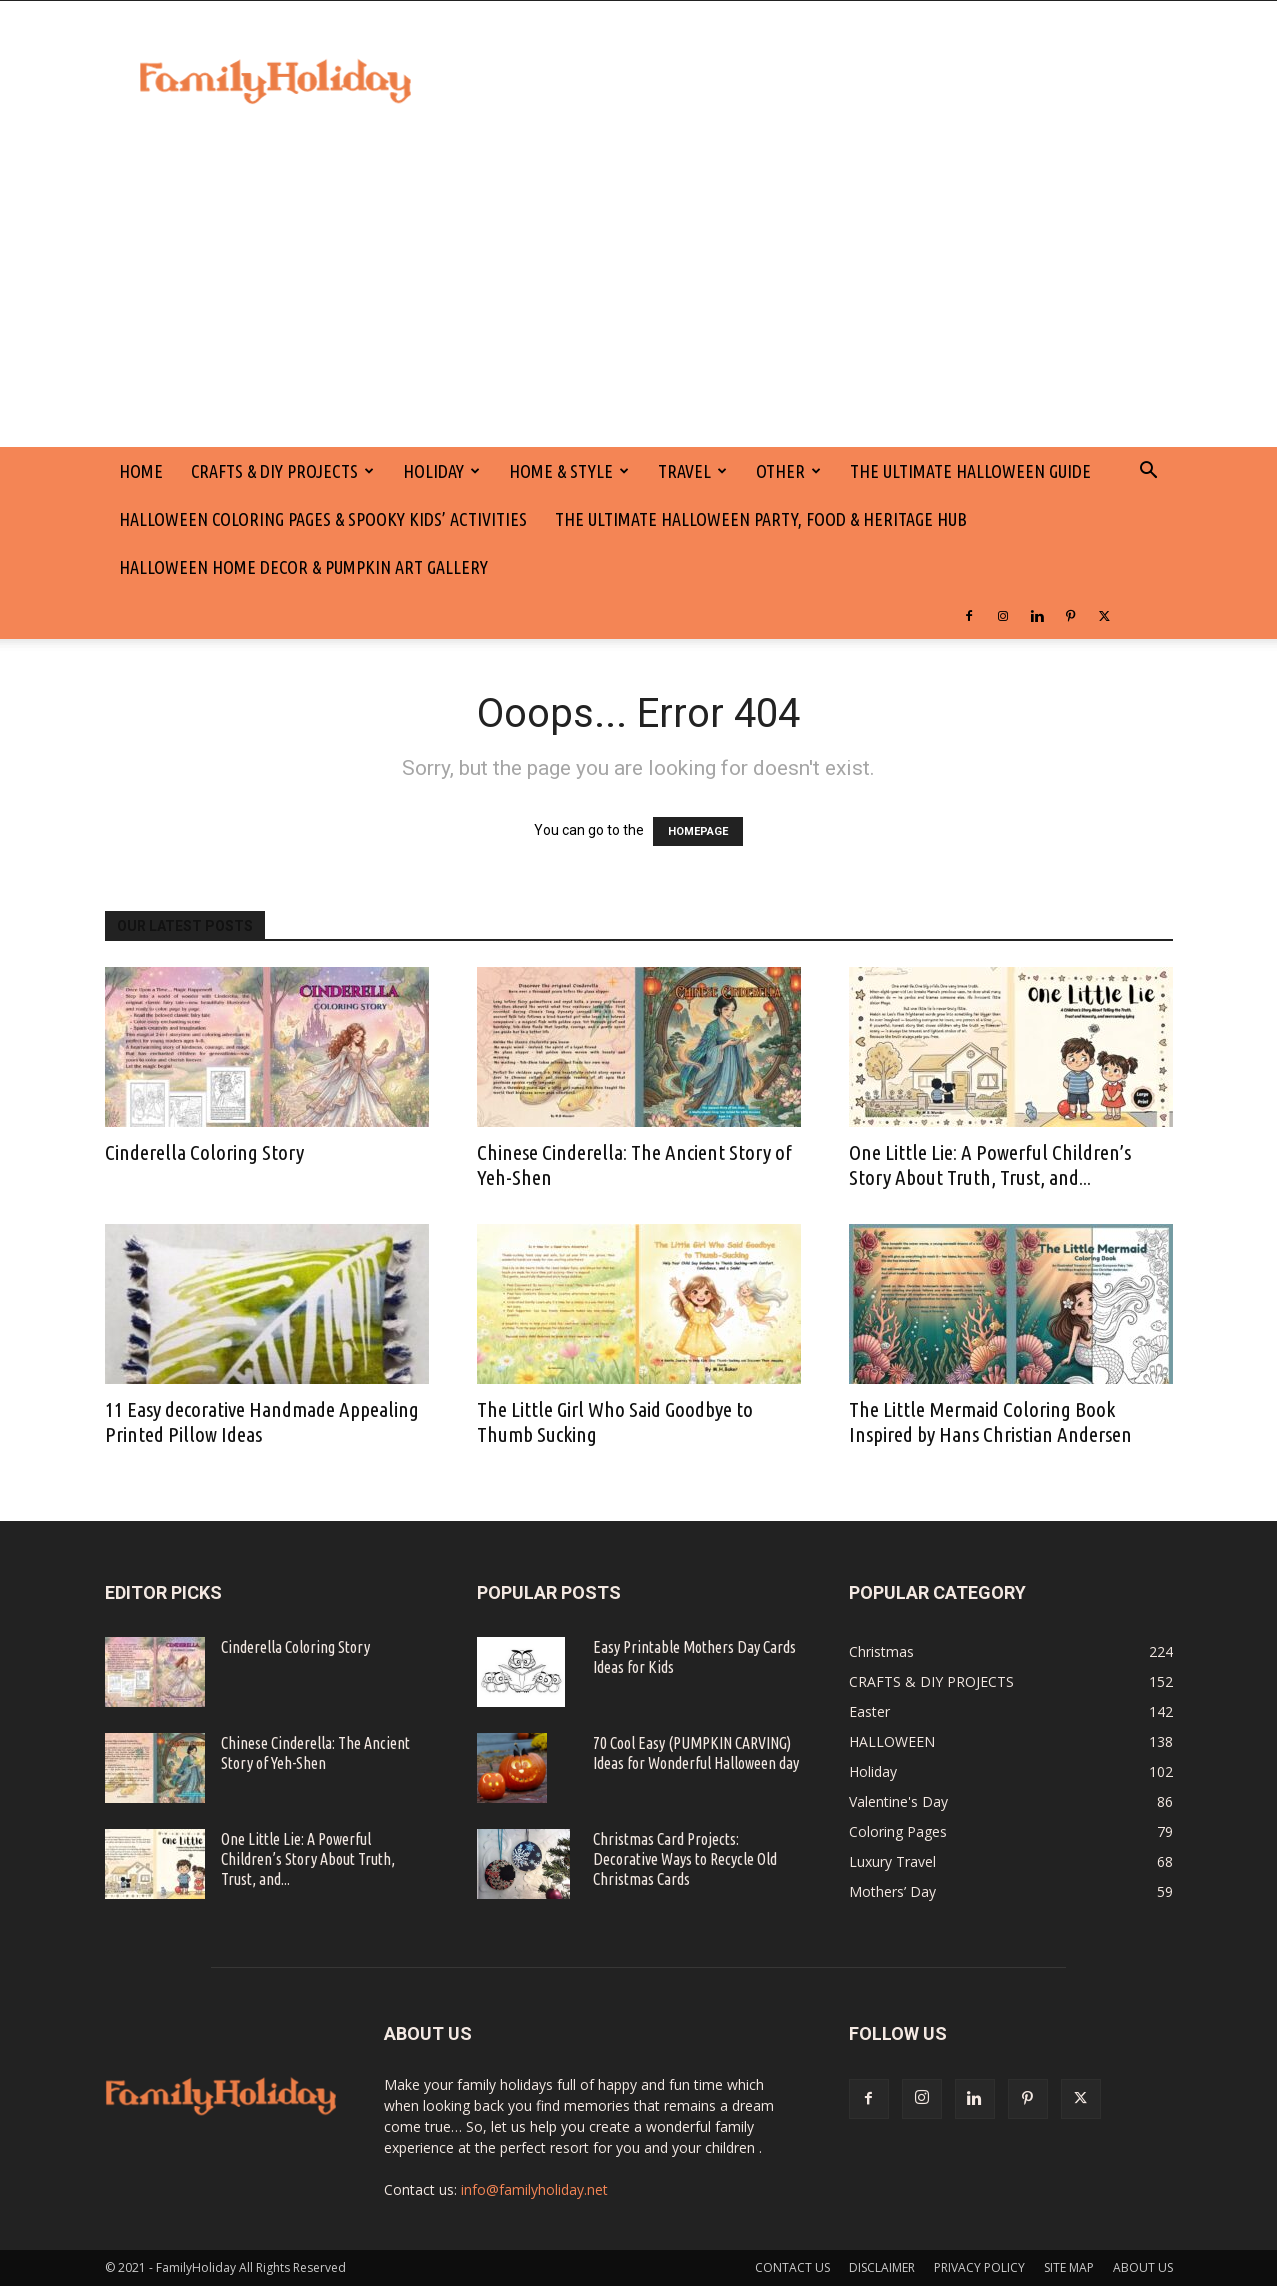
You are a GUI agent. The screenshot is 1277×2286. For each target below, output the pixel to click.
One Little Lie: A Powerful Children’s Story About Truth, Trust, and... (990, 1164)
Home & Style (569, 471)
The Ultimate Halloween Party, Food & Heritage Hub (761, 519)
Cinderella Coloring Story (204, 1152)
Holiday (441, 471)
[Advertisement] (639, 297)
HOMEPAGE (698, 831)
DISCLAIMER (882, 2267)
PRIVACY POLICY (979, 2267)
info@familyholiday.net (534, 2189)
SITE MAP (1069, 2267)
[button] (1149, 472)
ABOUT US (1143, 2267)
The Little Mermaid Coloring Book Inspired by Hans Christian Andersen (990, 1421)
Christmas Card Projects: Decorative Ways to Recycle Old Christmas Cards (685, 1859)
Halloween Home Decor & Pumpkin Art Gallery (303, 567)
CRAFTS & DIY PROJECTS (282, 471)
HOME (141, 471)
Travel (692, 471)
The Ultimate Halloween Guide (970, 471)
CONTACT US (792, 2267)
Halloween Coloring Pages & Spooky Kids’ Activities (323, 519)
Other (788, 471)
